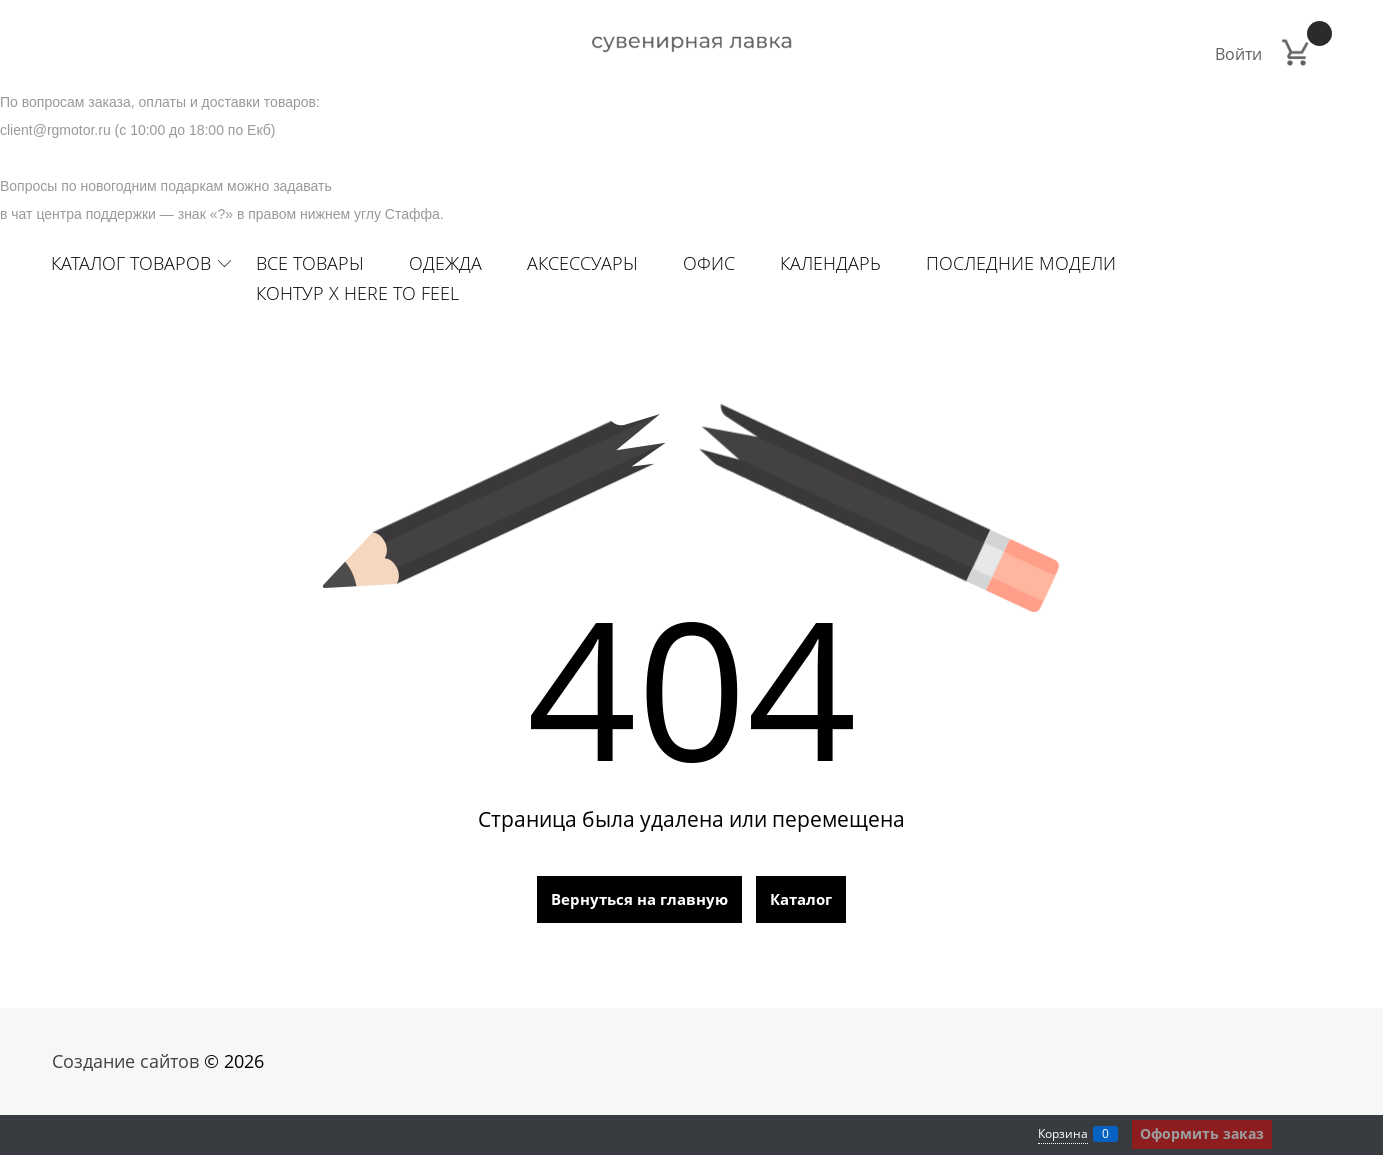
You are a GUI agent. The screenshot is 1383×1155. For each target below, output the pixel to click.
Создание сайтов (125, 1061)
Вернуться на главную (639, 899)
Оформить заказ (1202, 1133)
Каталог (801, 899)
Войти (1238, 54)
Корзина (1063, 1133)
